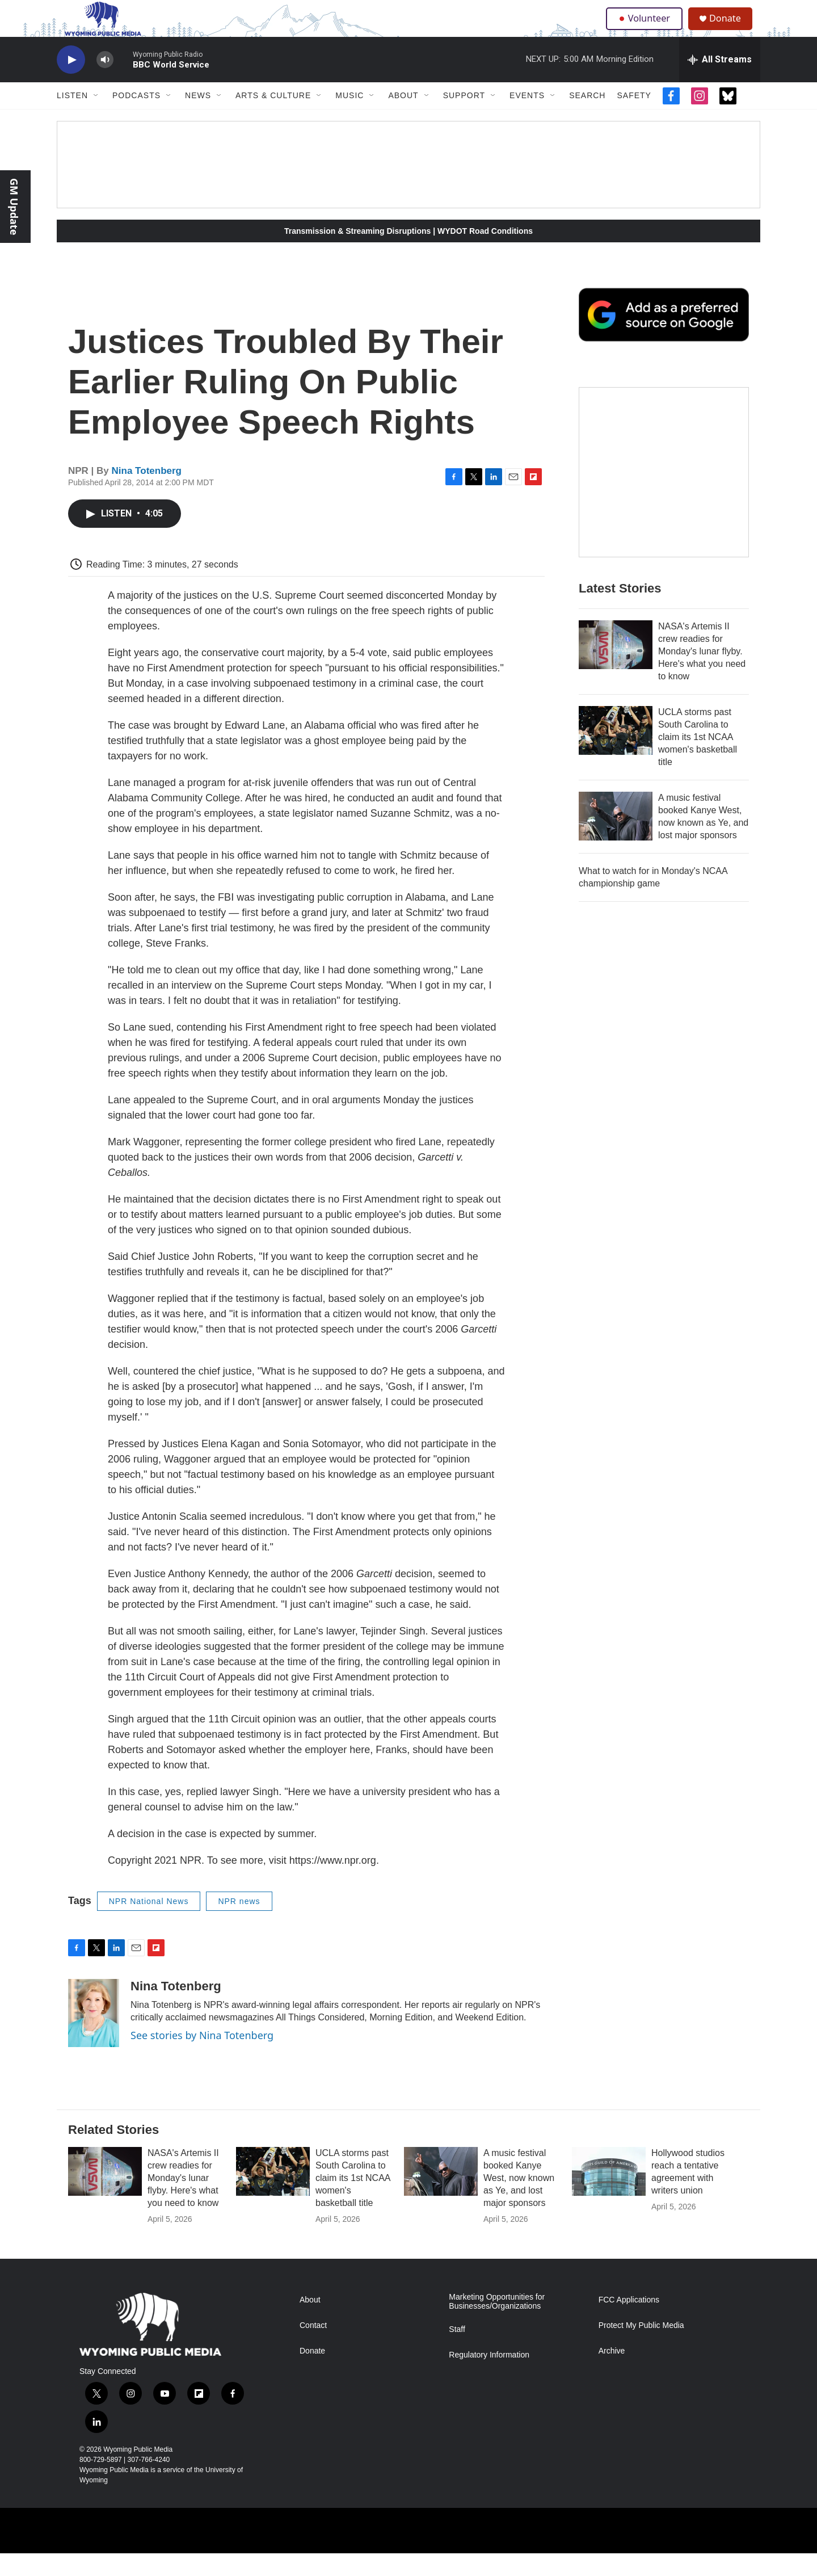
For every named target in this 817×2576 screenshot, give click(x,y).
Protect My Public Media (641, 2348)
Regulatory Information (489, 2377)
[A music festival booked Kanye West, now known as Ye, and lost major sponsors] (615, 838)
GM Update (14, 206)
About (403, 118)
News (198, 118)
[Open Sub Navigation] (96, 118)
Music (349, 118)
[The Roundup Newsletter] (663, 494)
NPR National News (149, 1923)
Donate (731, 30)
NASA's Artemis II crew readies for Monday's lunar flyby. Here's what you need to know (702, 674)
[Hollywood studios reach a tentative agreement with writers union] (609, 2194)
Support (464, 118)
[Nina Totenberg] (93, 2036)
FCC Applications (629, 2322)
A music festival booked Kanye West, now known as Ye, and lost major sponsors (518, 2200)
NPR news (239, 1923)
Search (587, 118)
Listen (72, 118)
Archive (612, 2373)
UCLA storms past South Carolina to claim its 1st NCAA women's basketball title (697, 759)
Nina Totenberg (147, 493)
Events (527, 118)
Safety (634, 118)
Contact (313, 2348)
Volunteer (646, 29)
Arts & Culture (273, 118)
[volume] (105, 82)
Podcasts (136, 118)
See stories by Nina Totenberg (201, 2058)
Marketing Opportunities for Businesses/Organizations (497, 2324)
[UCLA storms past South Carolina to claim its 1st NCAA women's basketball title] (615, 753)
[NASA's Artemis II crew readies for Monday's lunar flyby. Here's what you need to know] (615, 667)
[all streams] (719, 82)
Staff (457, 2352)
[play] (71, 82)
